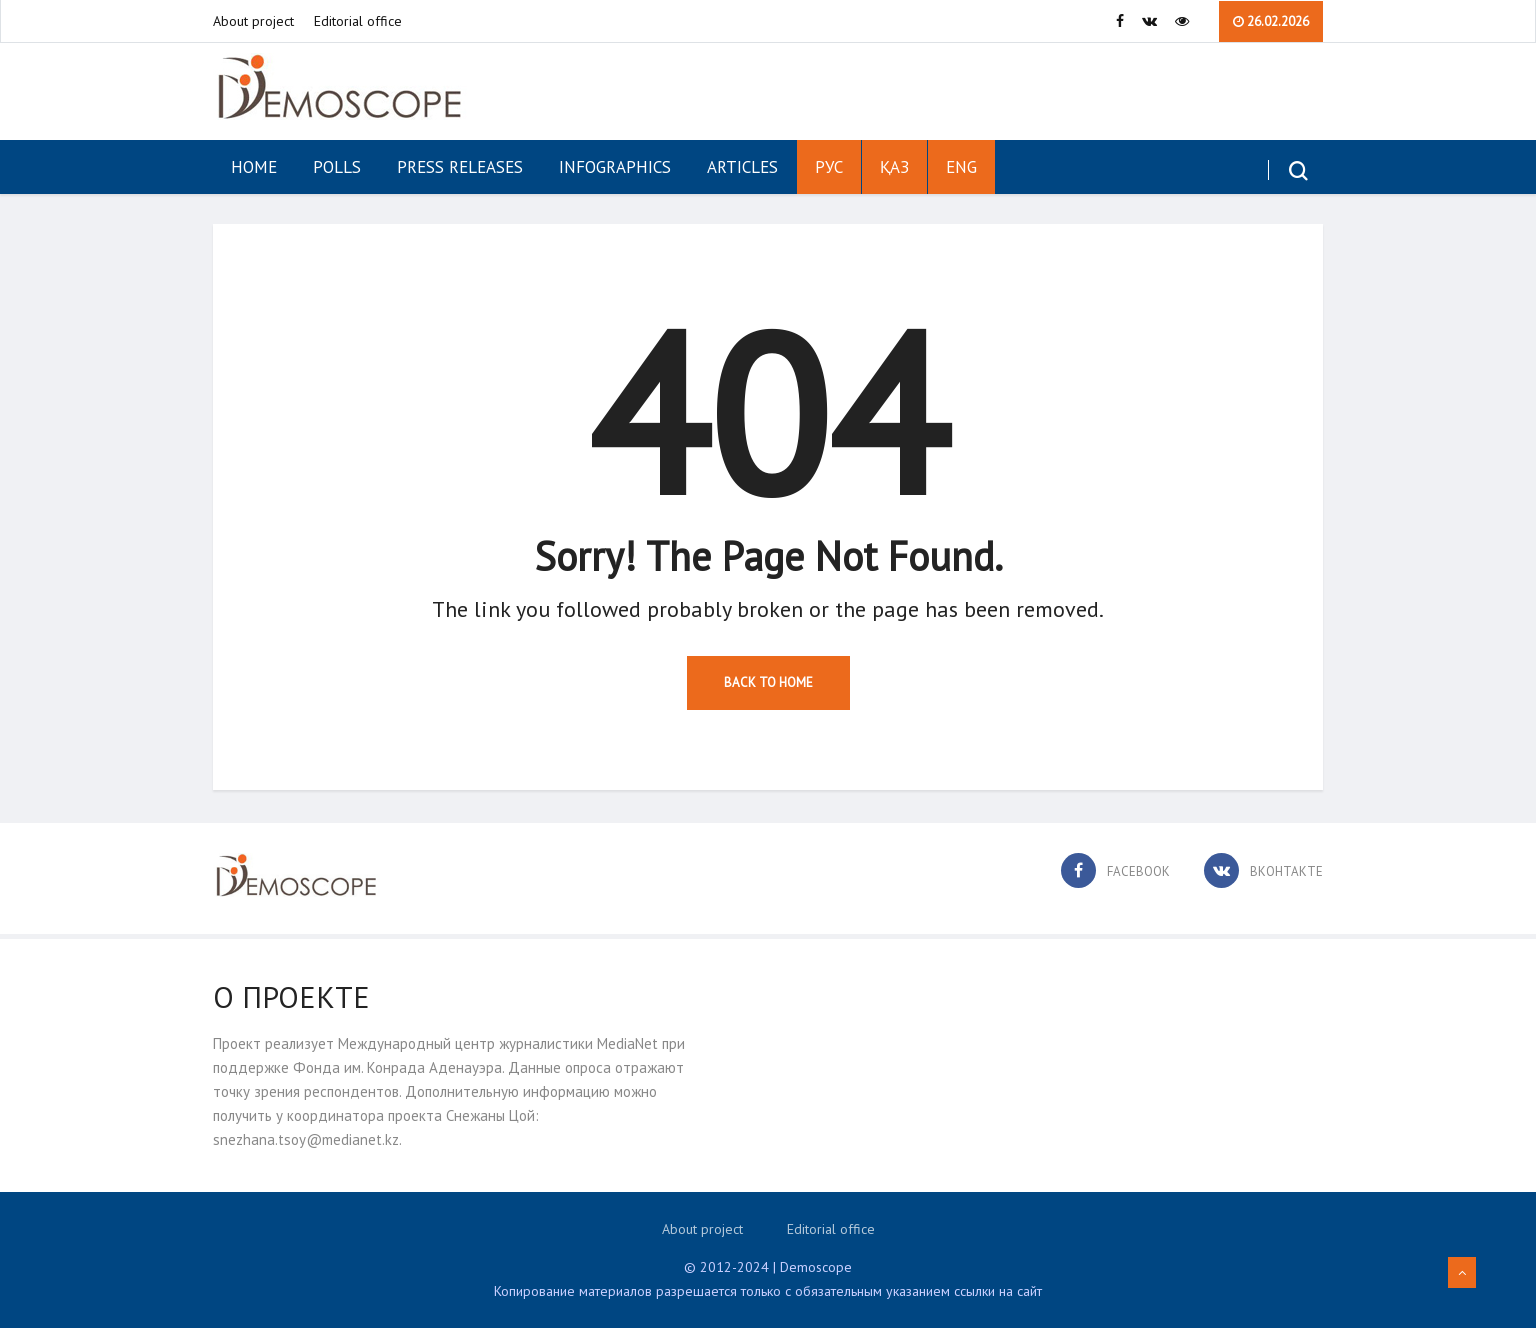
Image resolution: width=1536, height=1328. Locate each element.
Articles (742, 167)
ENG (961, 167)
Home (254, 167)
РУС (829, 167)
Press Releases (460, 167)
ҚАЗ (894, 167)
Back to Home (768, 682)
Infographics (615, 167)
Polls (337, 167)
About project (253, 21)
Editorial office (358, 21)
